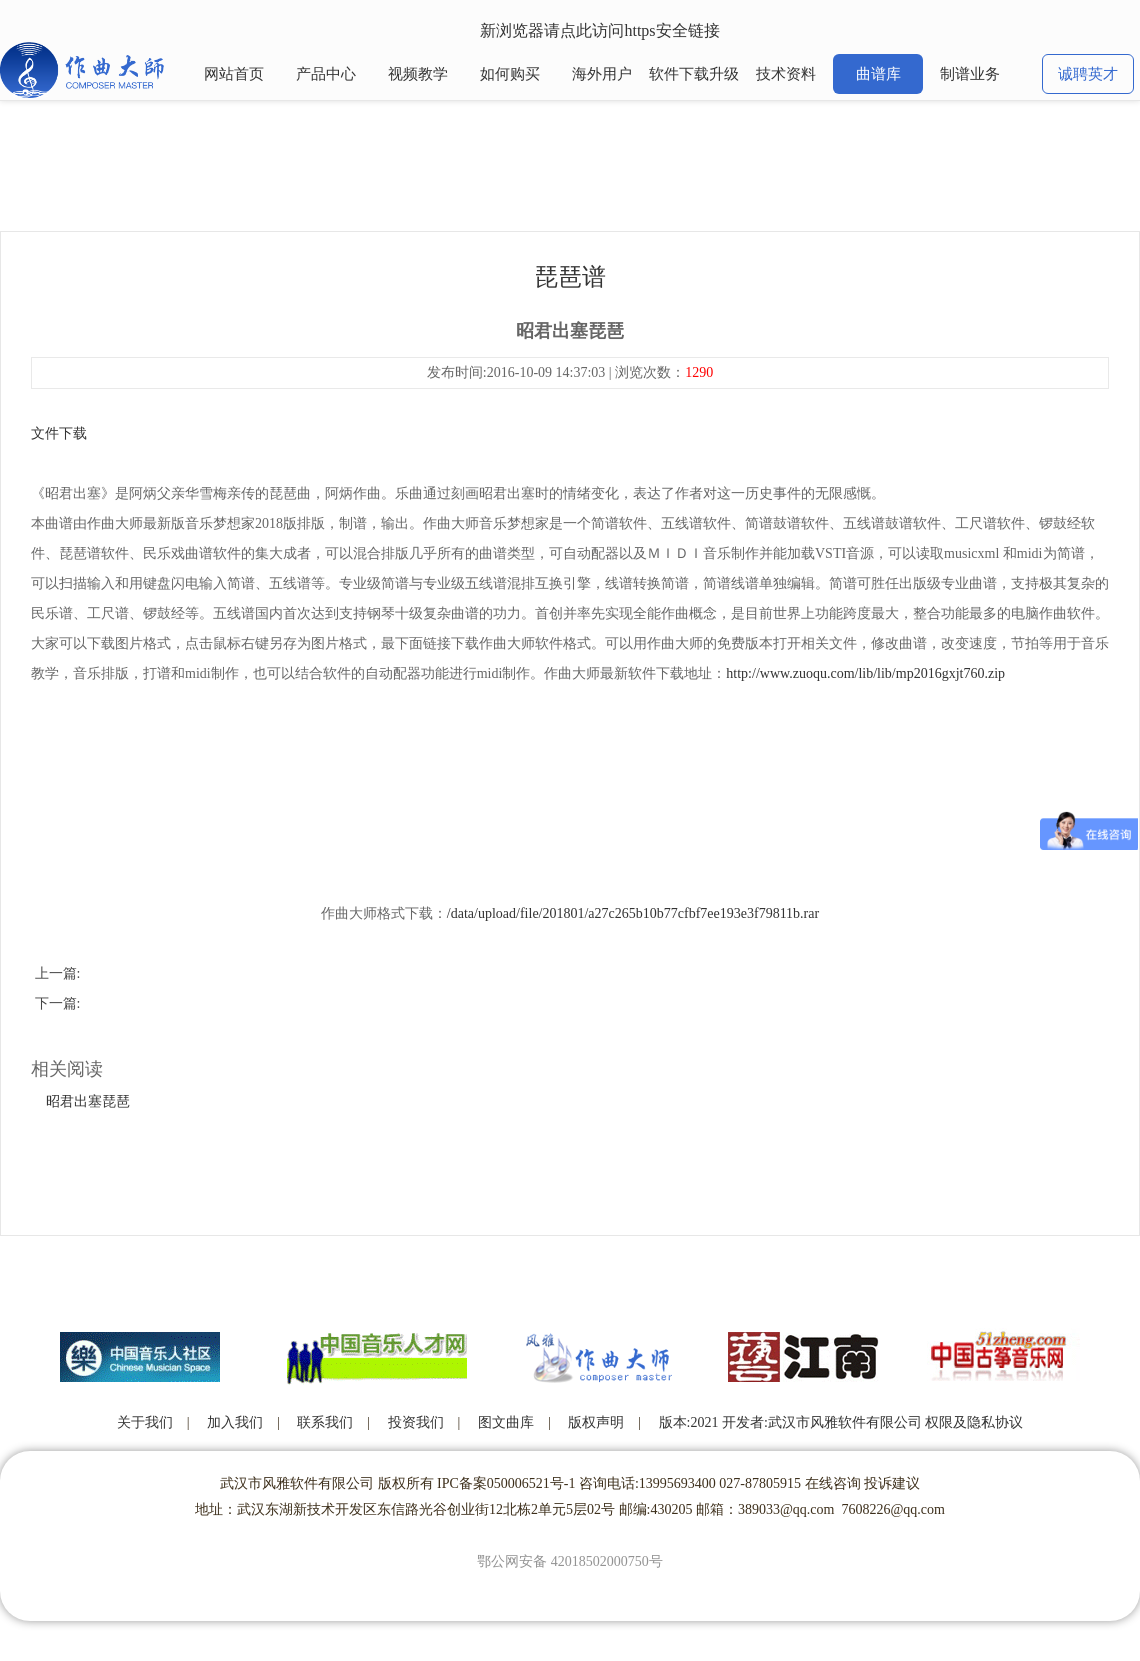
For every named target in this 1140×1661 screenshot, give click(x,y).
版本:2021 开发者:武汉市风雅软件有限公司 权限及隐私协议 (841, 1422)
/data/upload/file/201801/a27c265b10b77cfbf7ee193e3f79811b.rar (633, 913)
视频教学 (418, 74)
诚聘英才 (1088, 74)
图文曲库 (506, 1422)
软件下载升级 (694, 74)
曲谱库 (878, 74)
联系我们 (325, 1422)
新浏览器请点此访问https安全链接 (599, 30)
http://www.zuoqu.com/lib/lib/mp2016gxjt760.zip (865, 673)
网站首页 (234, 74)
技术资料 (786, 74)
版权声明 (596, 1422)
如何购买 (510, 74)
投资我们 (416, 1422)
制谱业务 (970, 74)
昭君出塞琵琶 (88, 1101)
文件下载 (59, 433)
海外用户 (602, 74)
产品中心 (326, 74)
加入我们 (235, 1422)
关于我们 (145, 1422)
